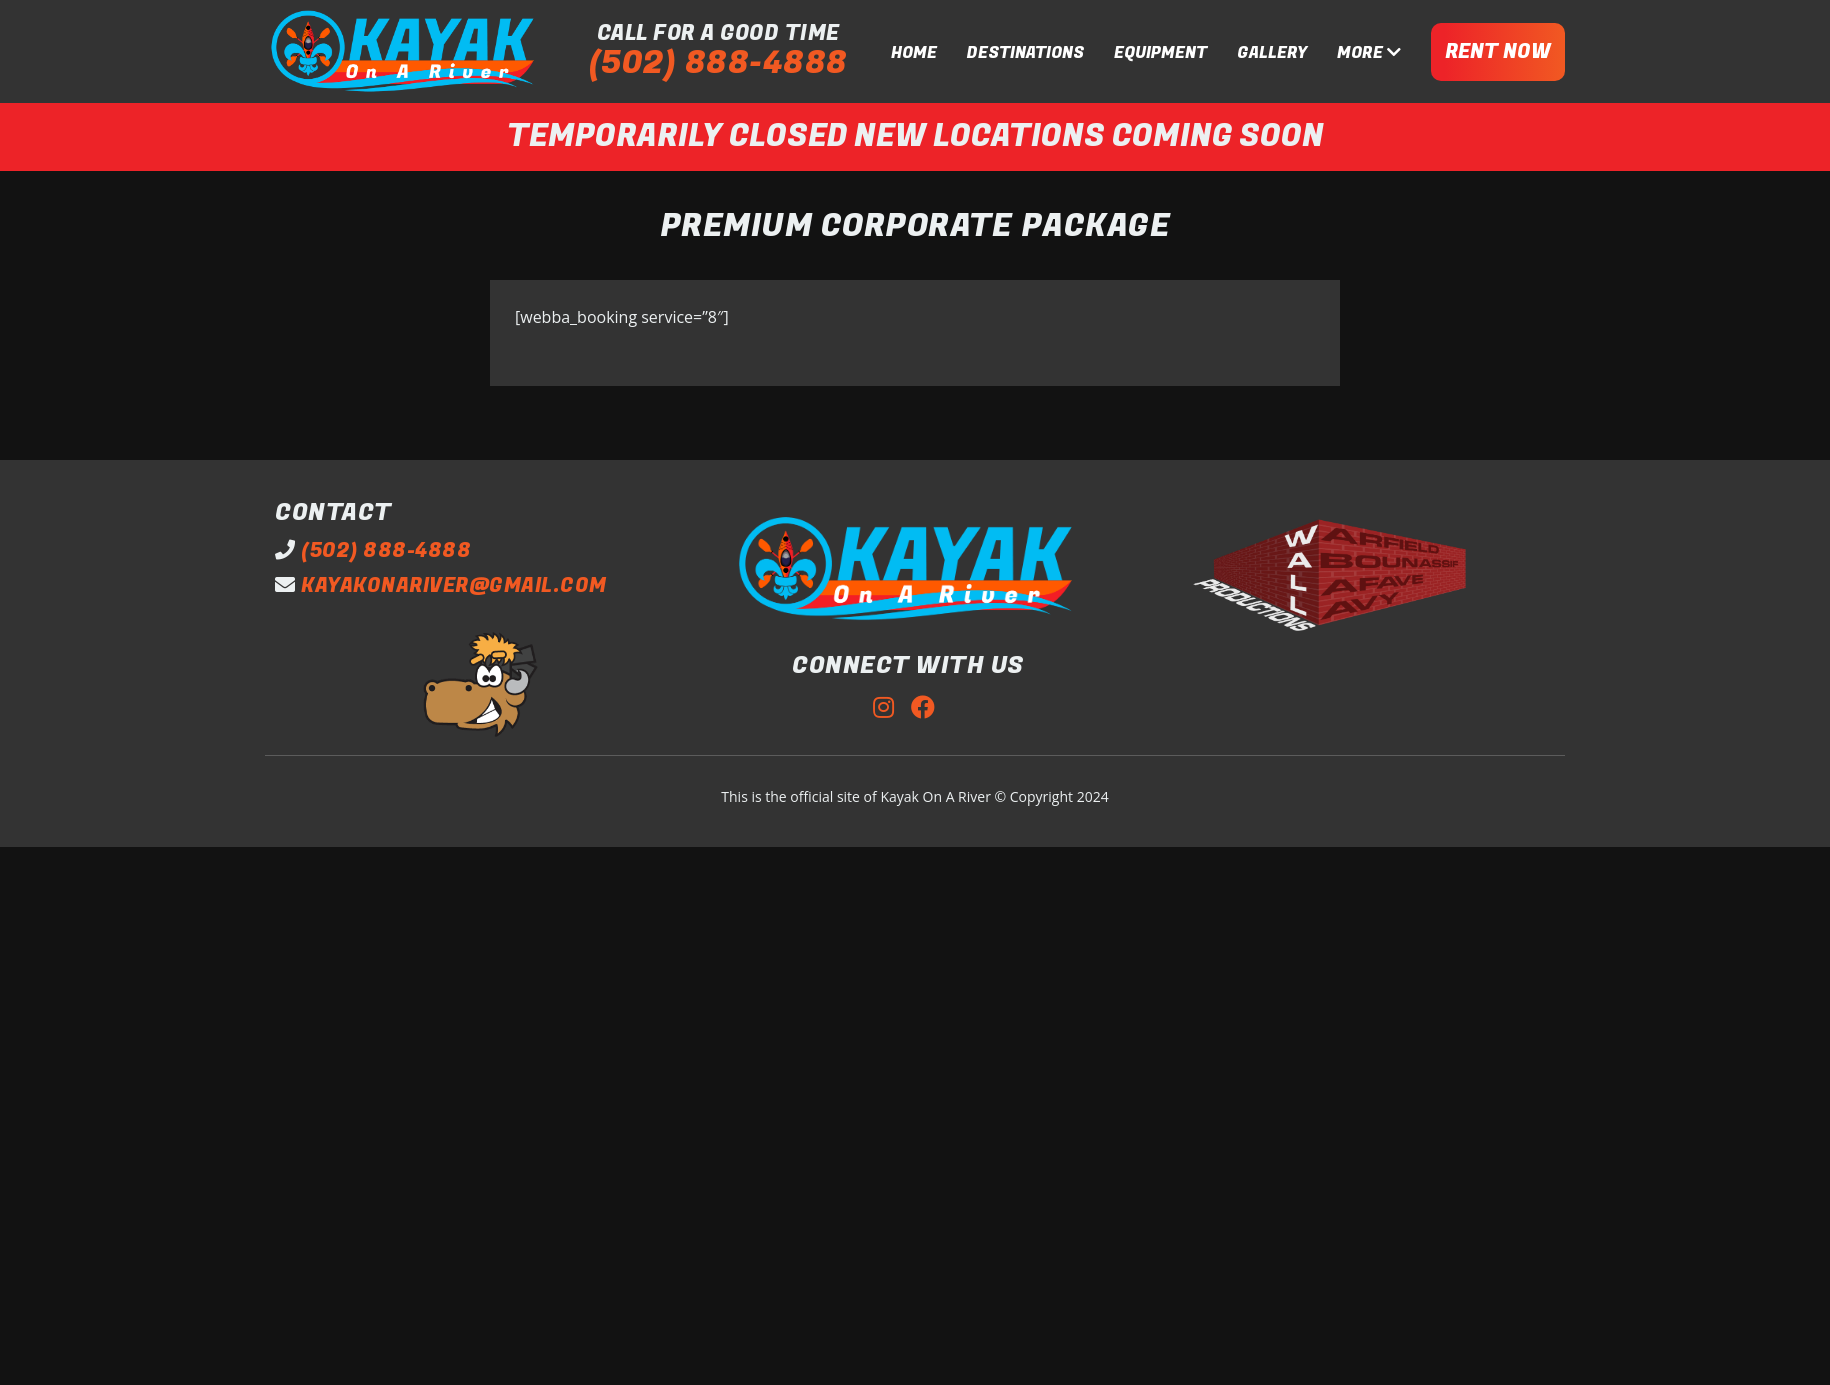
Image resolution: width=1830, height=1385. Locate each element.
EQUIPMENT (1160, 53)
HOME (914, 53)
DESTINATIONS (1025, 53)
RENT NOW (1498, 51)
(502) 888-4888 (718, 63)
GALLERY (1272, 53)
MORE (1369, 53)
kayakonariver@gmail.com (454, 585)
